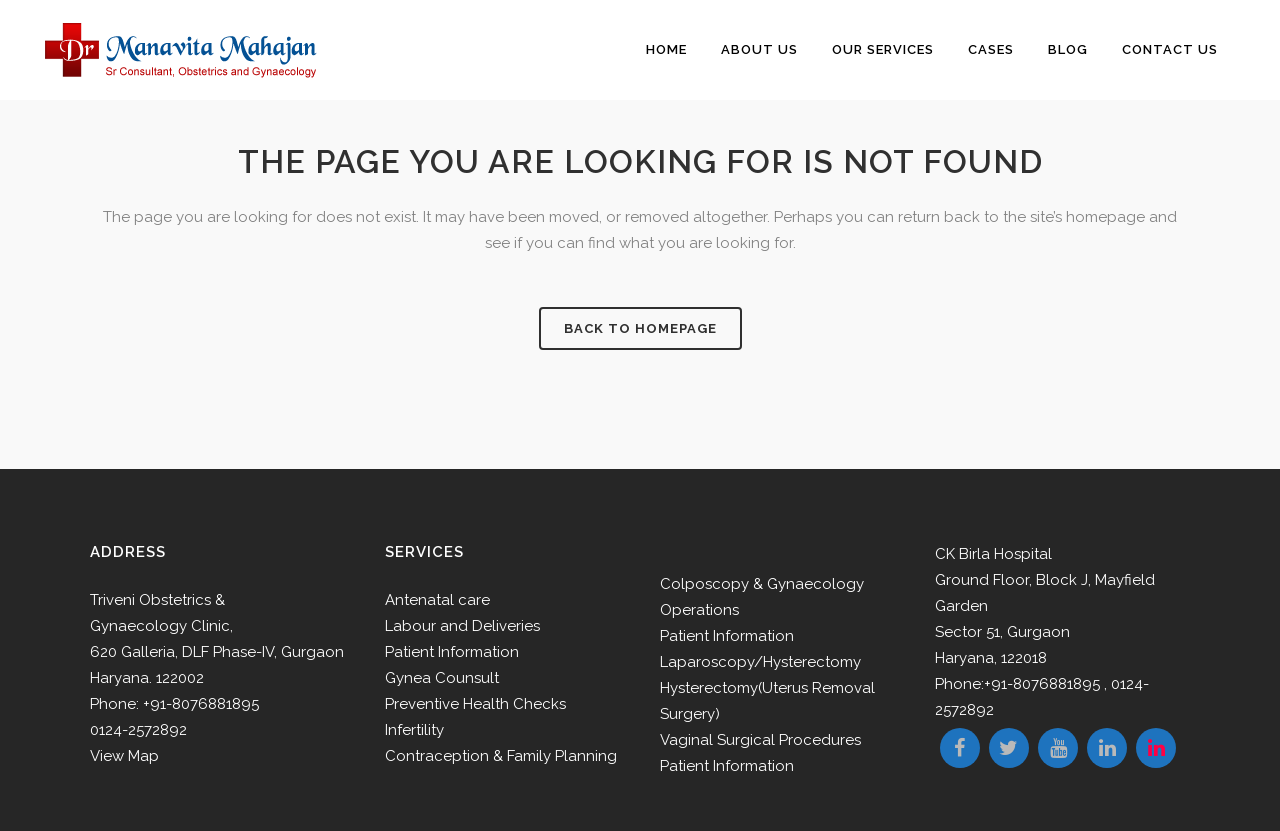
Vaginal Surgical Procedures (760, 740)
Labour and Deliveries (462, 626)
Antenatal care (437, 600)
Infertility (414, 730)
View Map (124, 756)
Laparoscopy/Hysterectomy (760, 662)
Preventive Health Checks (475, 704)
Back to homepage (640, 328)
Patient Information (452, 652)
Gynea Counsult (442, 678)
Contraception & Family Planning (501, 756)
